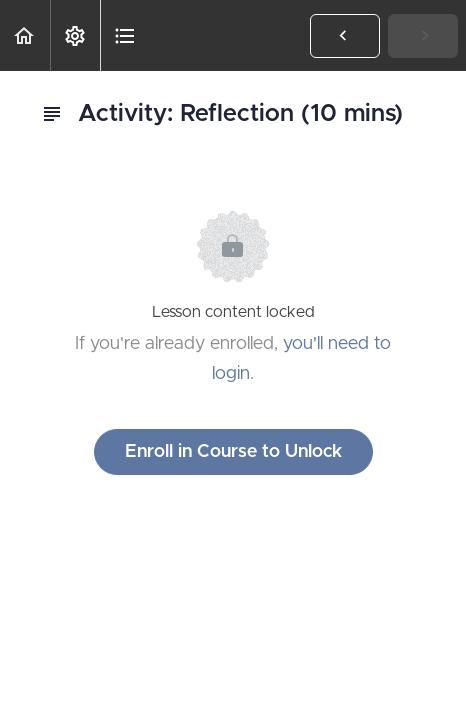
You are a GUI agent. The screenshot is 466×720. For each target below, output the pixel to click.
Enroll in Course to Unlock (233, 452)
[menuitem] (75, 35)
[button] (25, 35)
